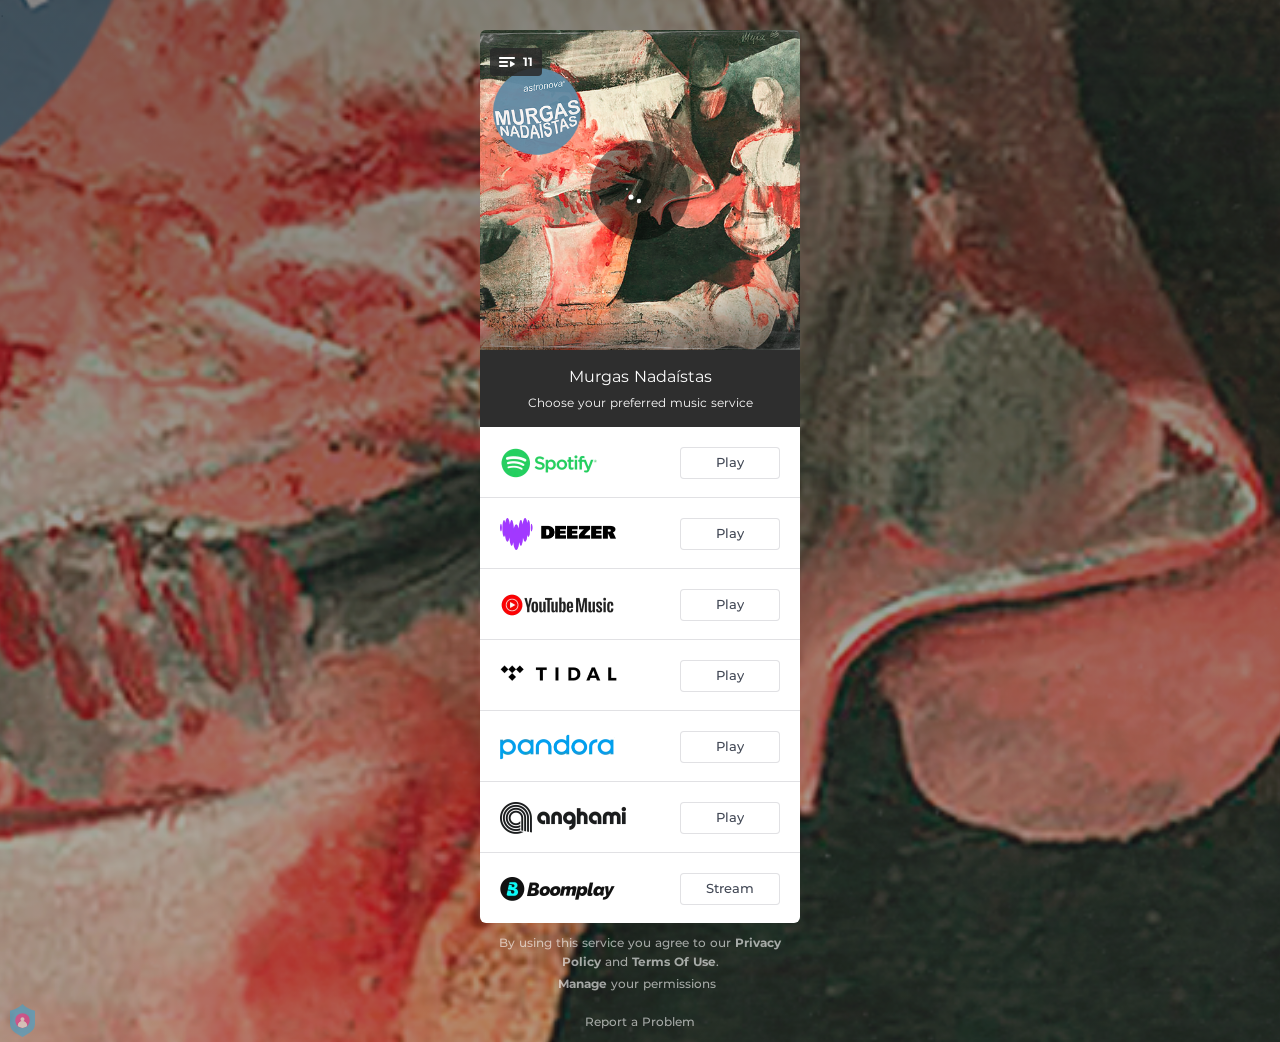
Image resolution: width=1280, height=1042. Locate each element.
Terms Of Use (674, 961)
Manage (582, 983)
